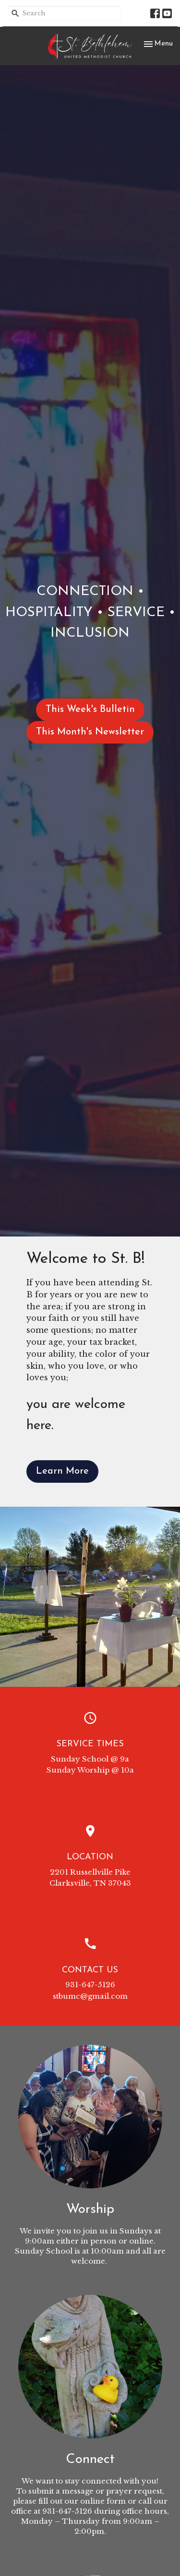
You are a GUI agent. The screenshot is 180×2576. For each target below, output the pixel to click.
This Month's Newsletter (90, 732)
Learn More (62, 1471)
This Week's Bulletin (90, 709)
